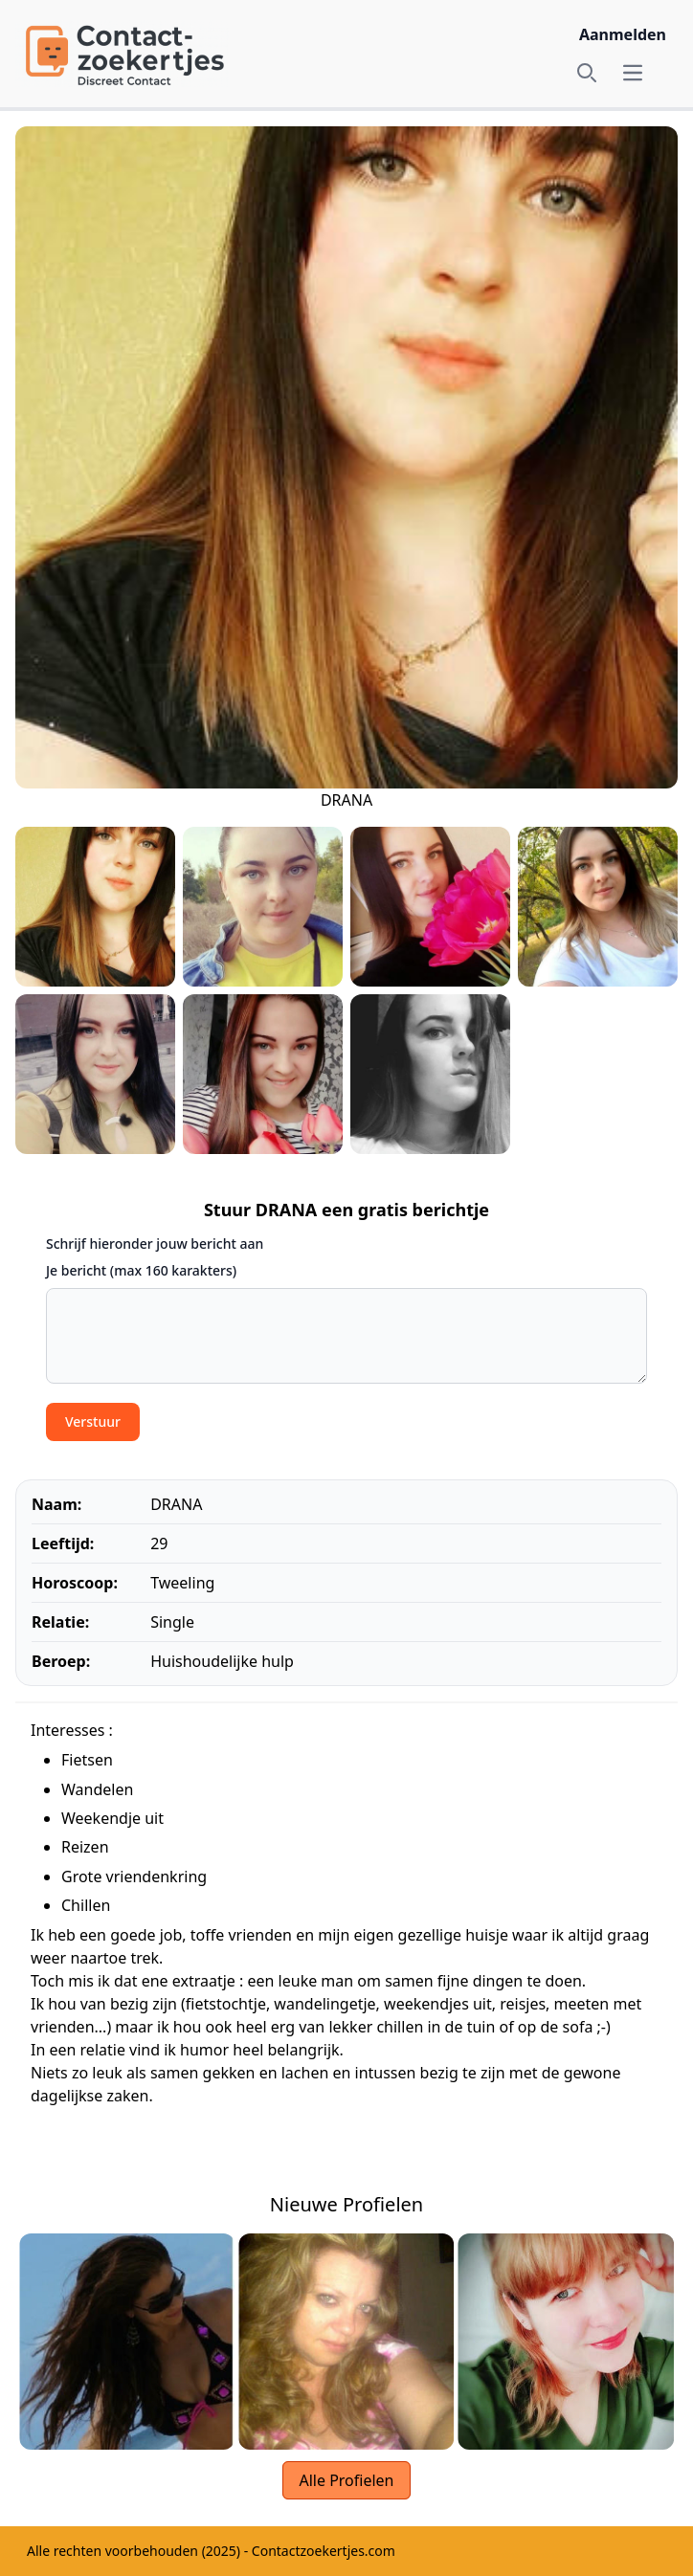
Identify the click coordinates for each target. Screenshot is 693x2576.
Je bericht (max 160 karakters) (141, 1270)
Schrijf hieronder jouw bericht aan (154, 1243)
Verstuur (93, 1421)
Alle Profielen (346, 2480)
